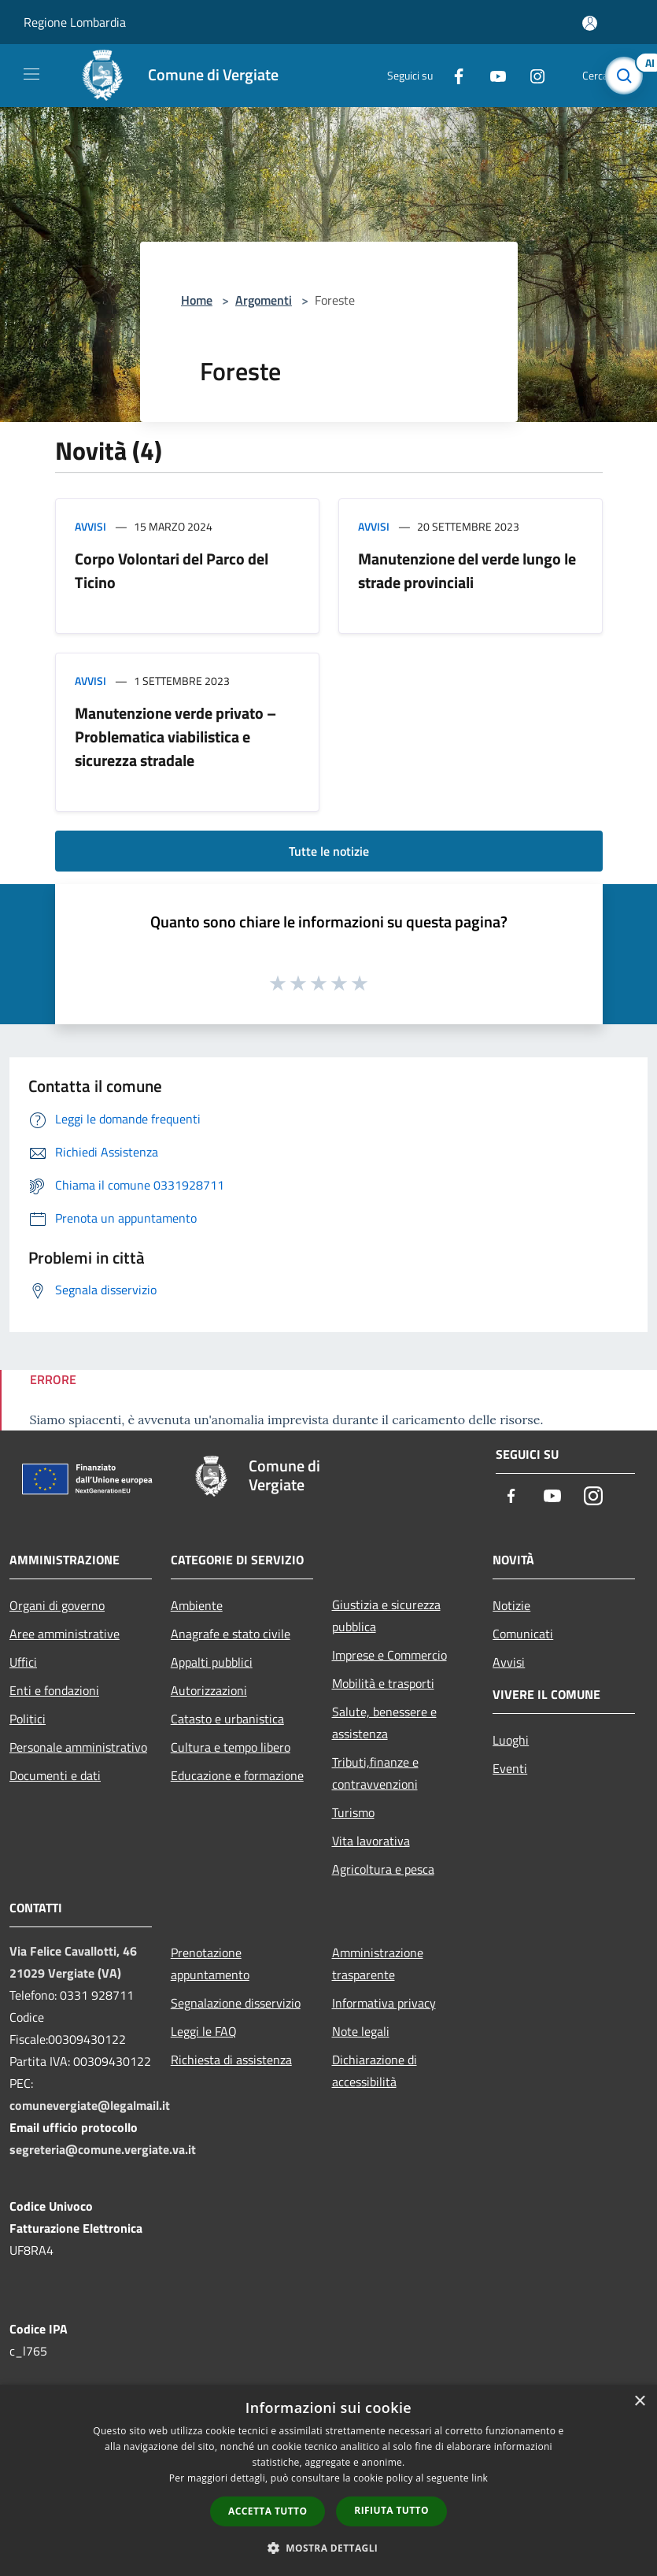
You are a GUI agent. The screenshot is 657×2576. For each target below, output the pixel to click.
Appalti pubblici (212, 1662)
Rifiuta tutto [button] (391, 2510)
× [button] (639, 2402)
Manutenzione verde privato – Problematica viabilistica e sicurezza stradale (175, 736)
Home (196, 300)
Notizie (511, 1605)
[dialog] (328, 2480)
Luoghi (511, 1739)
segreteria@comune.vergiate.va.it (102, 2149)
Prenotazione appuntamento (210, 1963)
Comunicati (523, 1633)
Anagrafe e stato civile (230, 1633)
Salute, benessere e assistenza (384, 1722)
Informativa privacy (384, 2002)
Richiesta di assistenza (231, 2059)
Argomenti (263, 300)
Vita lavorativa (371, 1840)
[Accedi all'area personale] (589, 23)
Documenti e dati (55, 1775)
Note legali (360, 2031)
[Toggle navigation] (31, 74)
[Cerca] (624, 75)
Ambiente (197, 1605)
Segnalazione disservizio (236, 2002)
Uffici (23, 1662)
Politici (27, 1718)
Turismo (353, 1812)
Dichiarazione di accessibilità (374, 2070)
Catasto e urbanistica (227, 1718)
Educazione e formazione (237, 1775)
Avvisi (90, 526)
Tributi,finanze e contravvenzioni (375, 1772)
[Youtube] (492, 75)
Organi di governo (57, 1605)
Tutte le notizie (329, 851)
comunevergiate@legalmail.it (89, 2105)
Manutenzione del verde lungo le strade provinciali (467, 570)
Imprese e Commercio (389, 1654)
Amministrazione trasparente (377, 1963)
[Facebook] (452, 75)
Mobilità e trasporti (383, 1683)
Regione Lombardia (75, 22)
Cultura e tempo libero (230, 1747)
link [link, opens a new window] (479, 2478)
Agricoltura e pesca (383, 1869)
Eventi (510, 1768)
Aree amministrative (64, 1633)
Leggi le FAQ (204, 2031)
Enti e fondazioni (54, 1690)
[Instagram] (531, 75)
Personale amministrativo (78, 1747)
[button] (328, 2547)
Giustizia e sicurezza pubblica (386, 1615)
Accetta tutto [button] (267, 2511)
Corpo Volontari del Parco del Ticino (171, 570)
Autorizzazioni (209, 1690)
